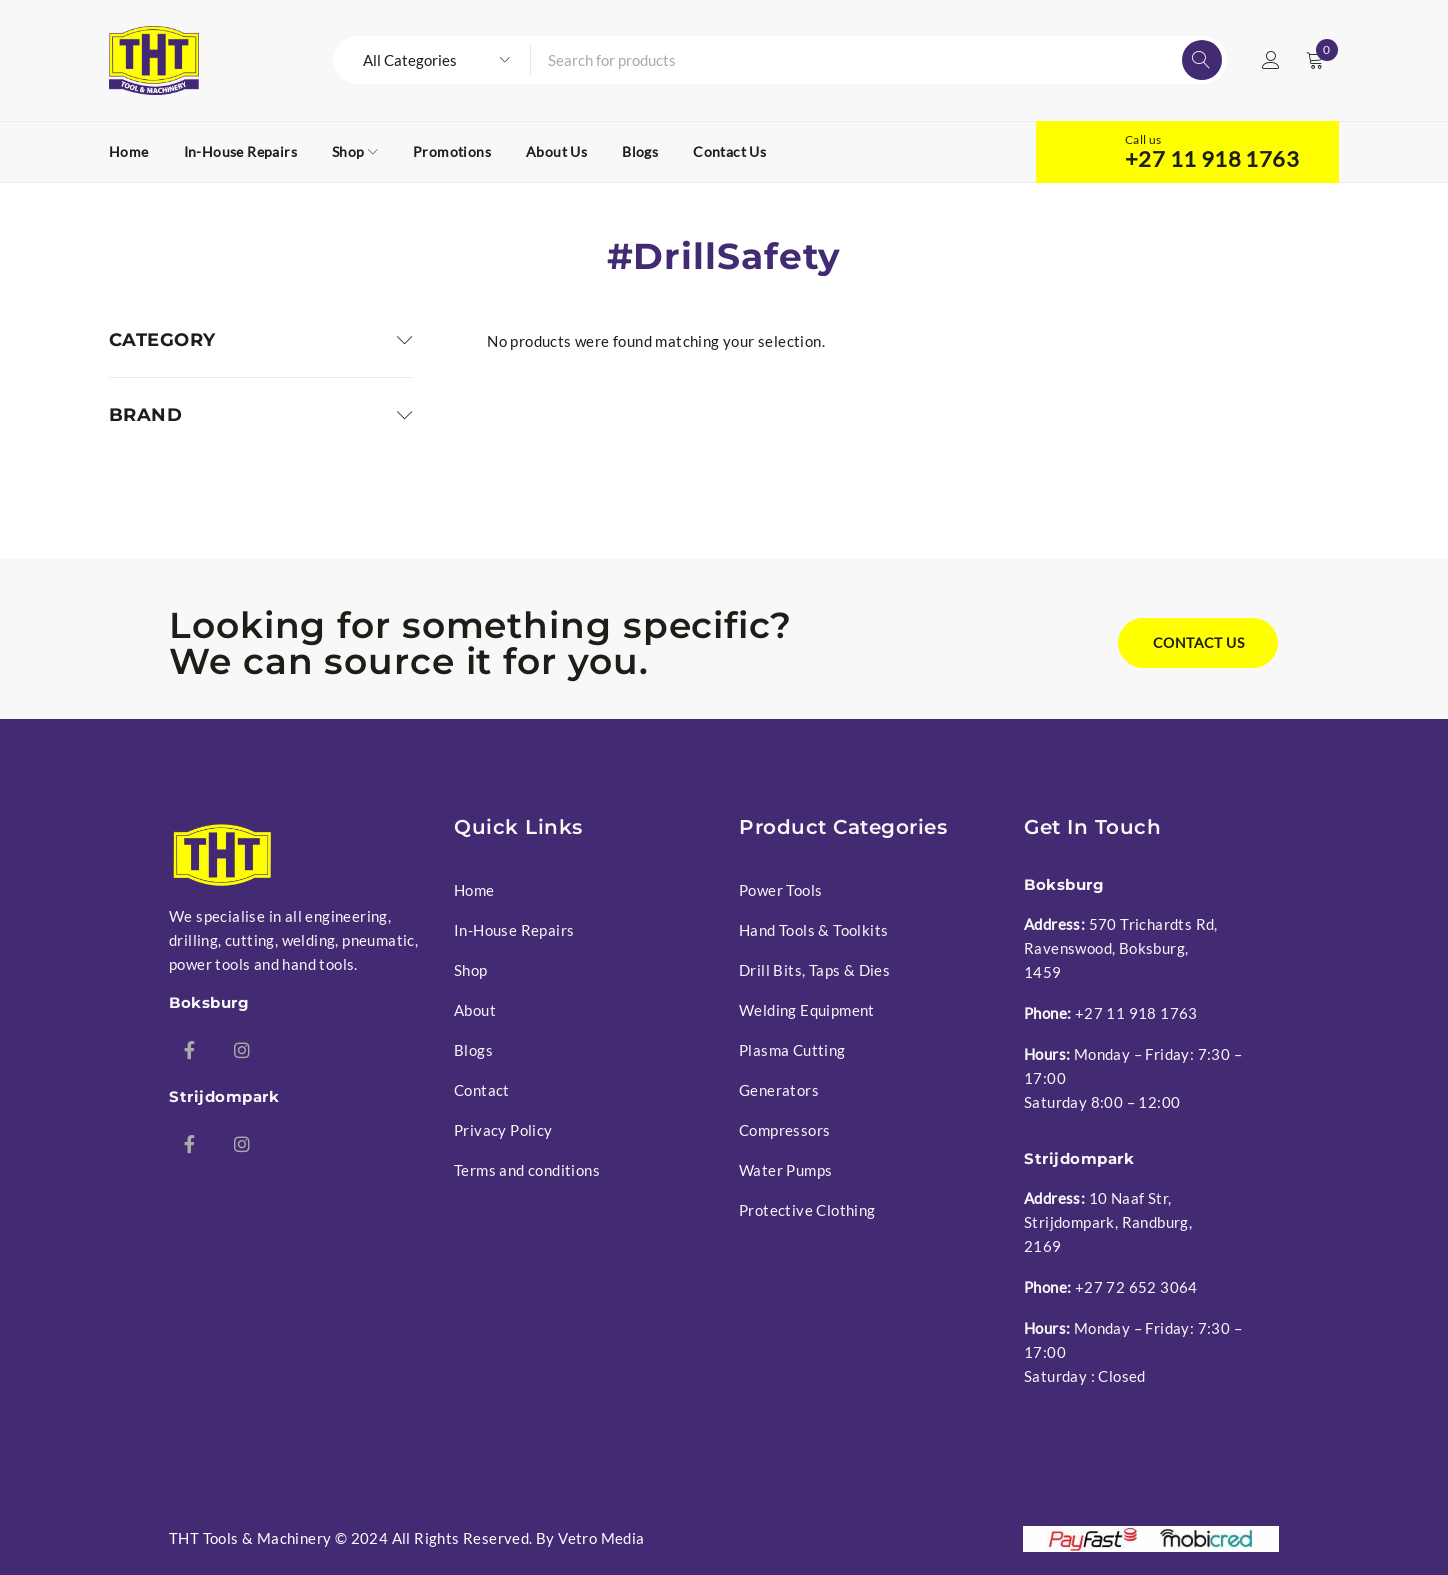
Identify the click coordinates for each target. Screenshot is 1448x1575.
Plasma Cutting (792, 1050)
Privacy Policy (503, 1130)
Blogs (473, 1050)
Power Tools (780, 890)
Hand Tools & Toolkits (813, 930)
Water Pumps (785, 1170)
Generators (779, 1090)
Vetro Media (601, 1538)
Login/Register (1271, 60)
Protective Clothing (807, 1210)
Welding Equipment (807, 1010)
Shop (471, 970)
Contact (482, 1090)
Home (474, 890)
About (475, 1010)
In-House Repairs (514, 930)
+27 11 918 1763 (1212, 159)
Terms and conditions (527, 1170)
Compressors (784, 1130)
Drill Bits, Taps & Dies (814, 970)
